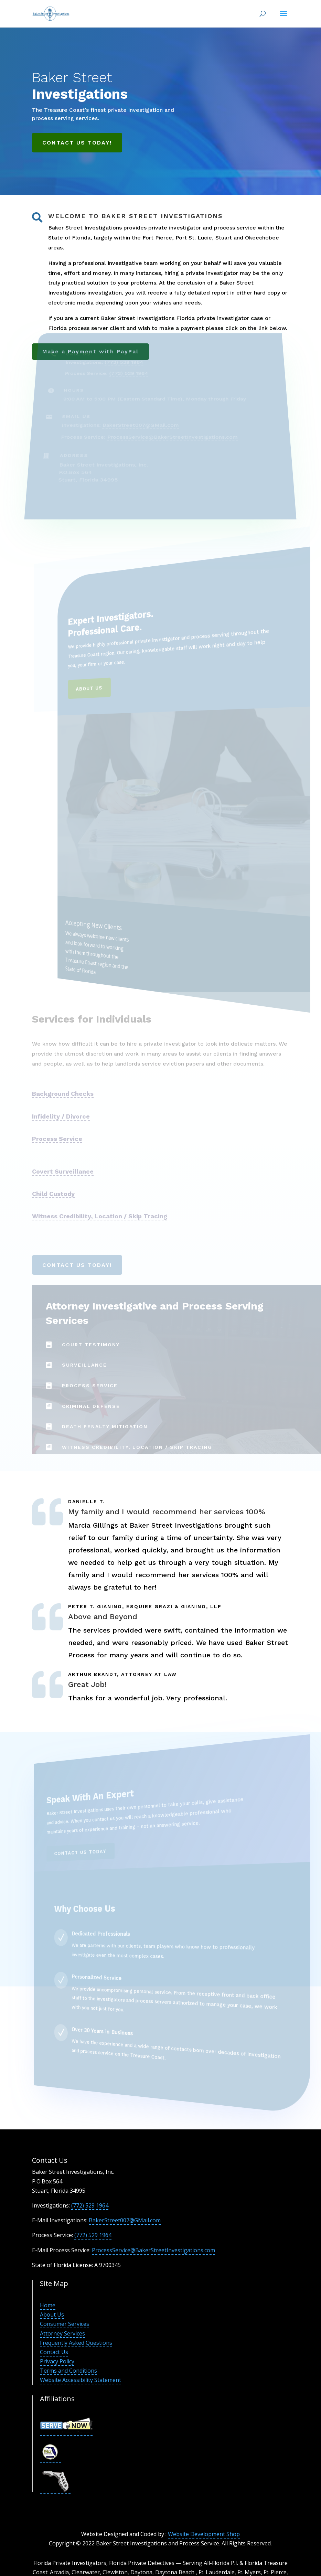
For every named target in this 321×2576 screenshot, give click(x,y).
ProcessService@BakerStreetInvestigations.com (153, 2250)
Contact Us (54, 2352)
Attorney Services (62, 2333)
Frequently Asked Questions (76, 2343)
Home (47, 2305)
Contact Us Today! (77, 142)
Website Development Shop (204, 2534)
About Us (52, 2314)
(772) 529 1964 (89, 2205)
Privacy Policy (57, 2361)
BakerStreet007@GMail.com (125, 2220)
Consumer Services (64, 2324)
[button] (283, 18)
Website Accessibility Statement (80, 2380)
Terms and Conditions (68, 2370)
